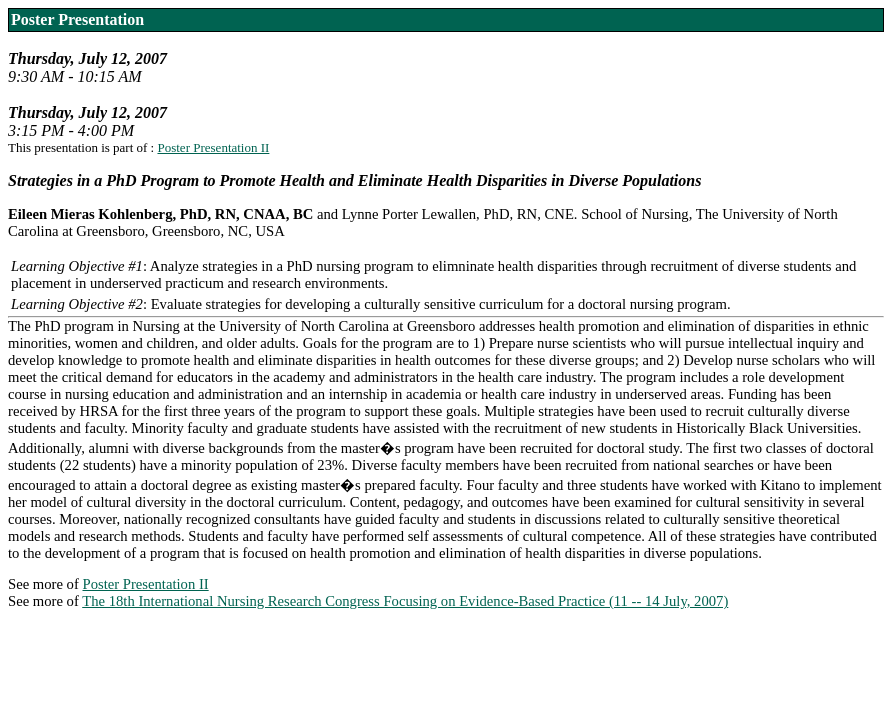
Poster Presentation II (213, 147)
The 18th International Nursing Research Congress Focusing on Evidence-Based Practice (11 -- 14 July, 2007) (405, 601)
